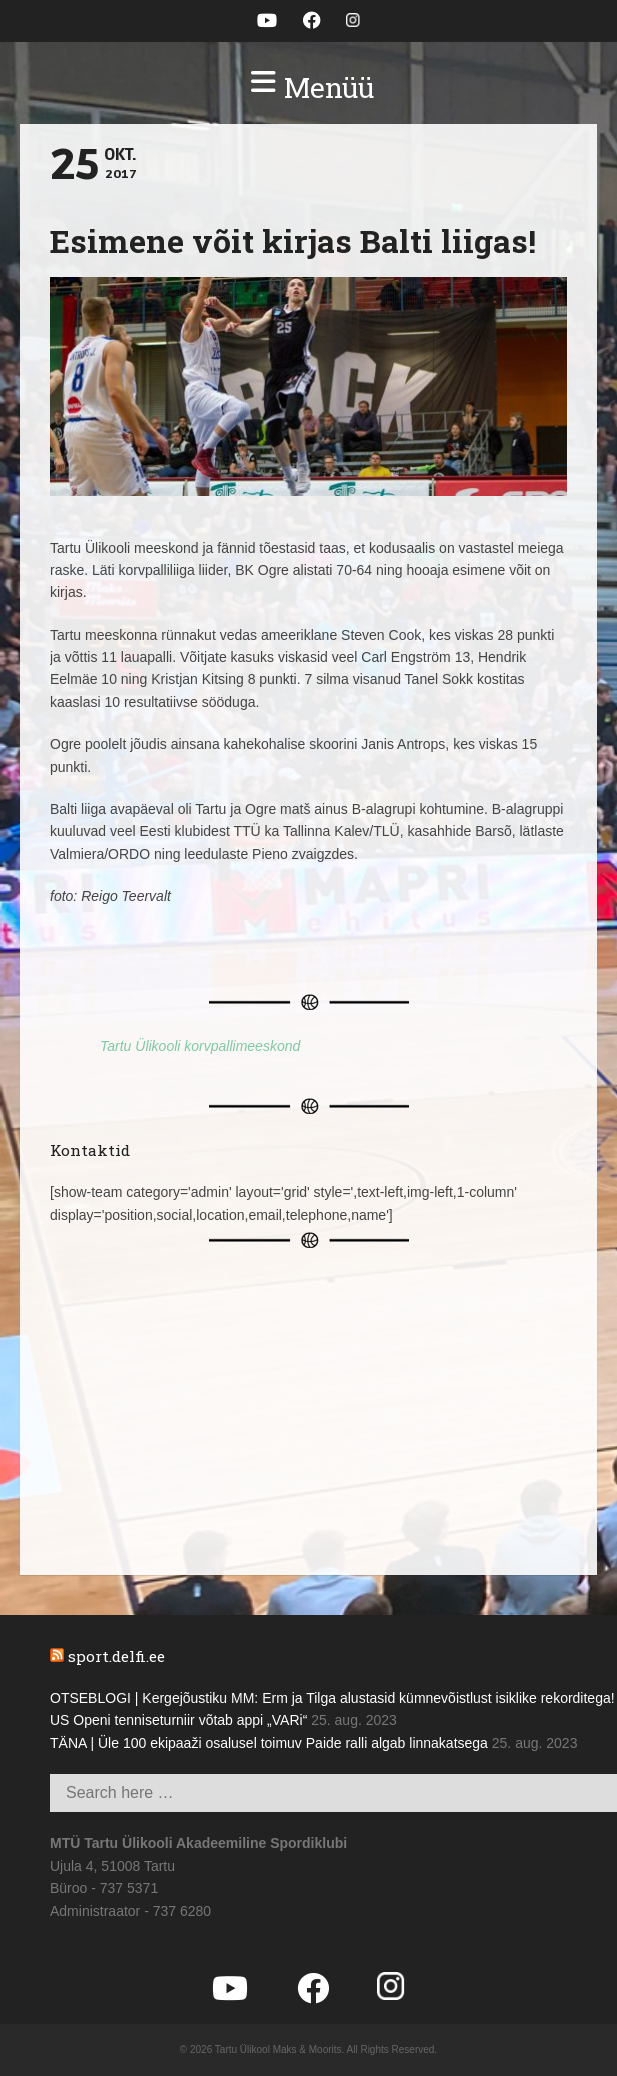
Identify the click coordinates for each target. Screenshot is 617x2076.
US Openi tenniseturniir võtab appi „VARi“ (178, 1720)
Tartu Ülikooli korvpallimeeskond (200, 1046)
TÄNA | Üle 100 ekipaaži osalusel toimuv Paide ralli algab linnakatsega (269, 1743)
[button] (308, 88)
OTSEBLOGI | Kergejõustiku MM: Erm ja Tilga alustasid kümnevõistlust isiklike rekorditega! (332, 1698)
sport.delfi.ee (116, 1656)
